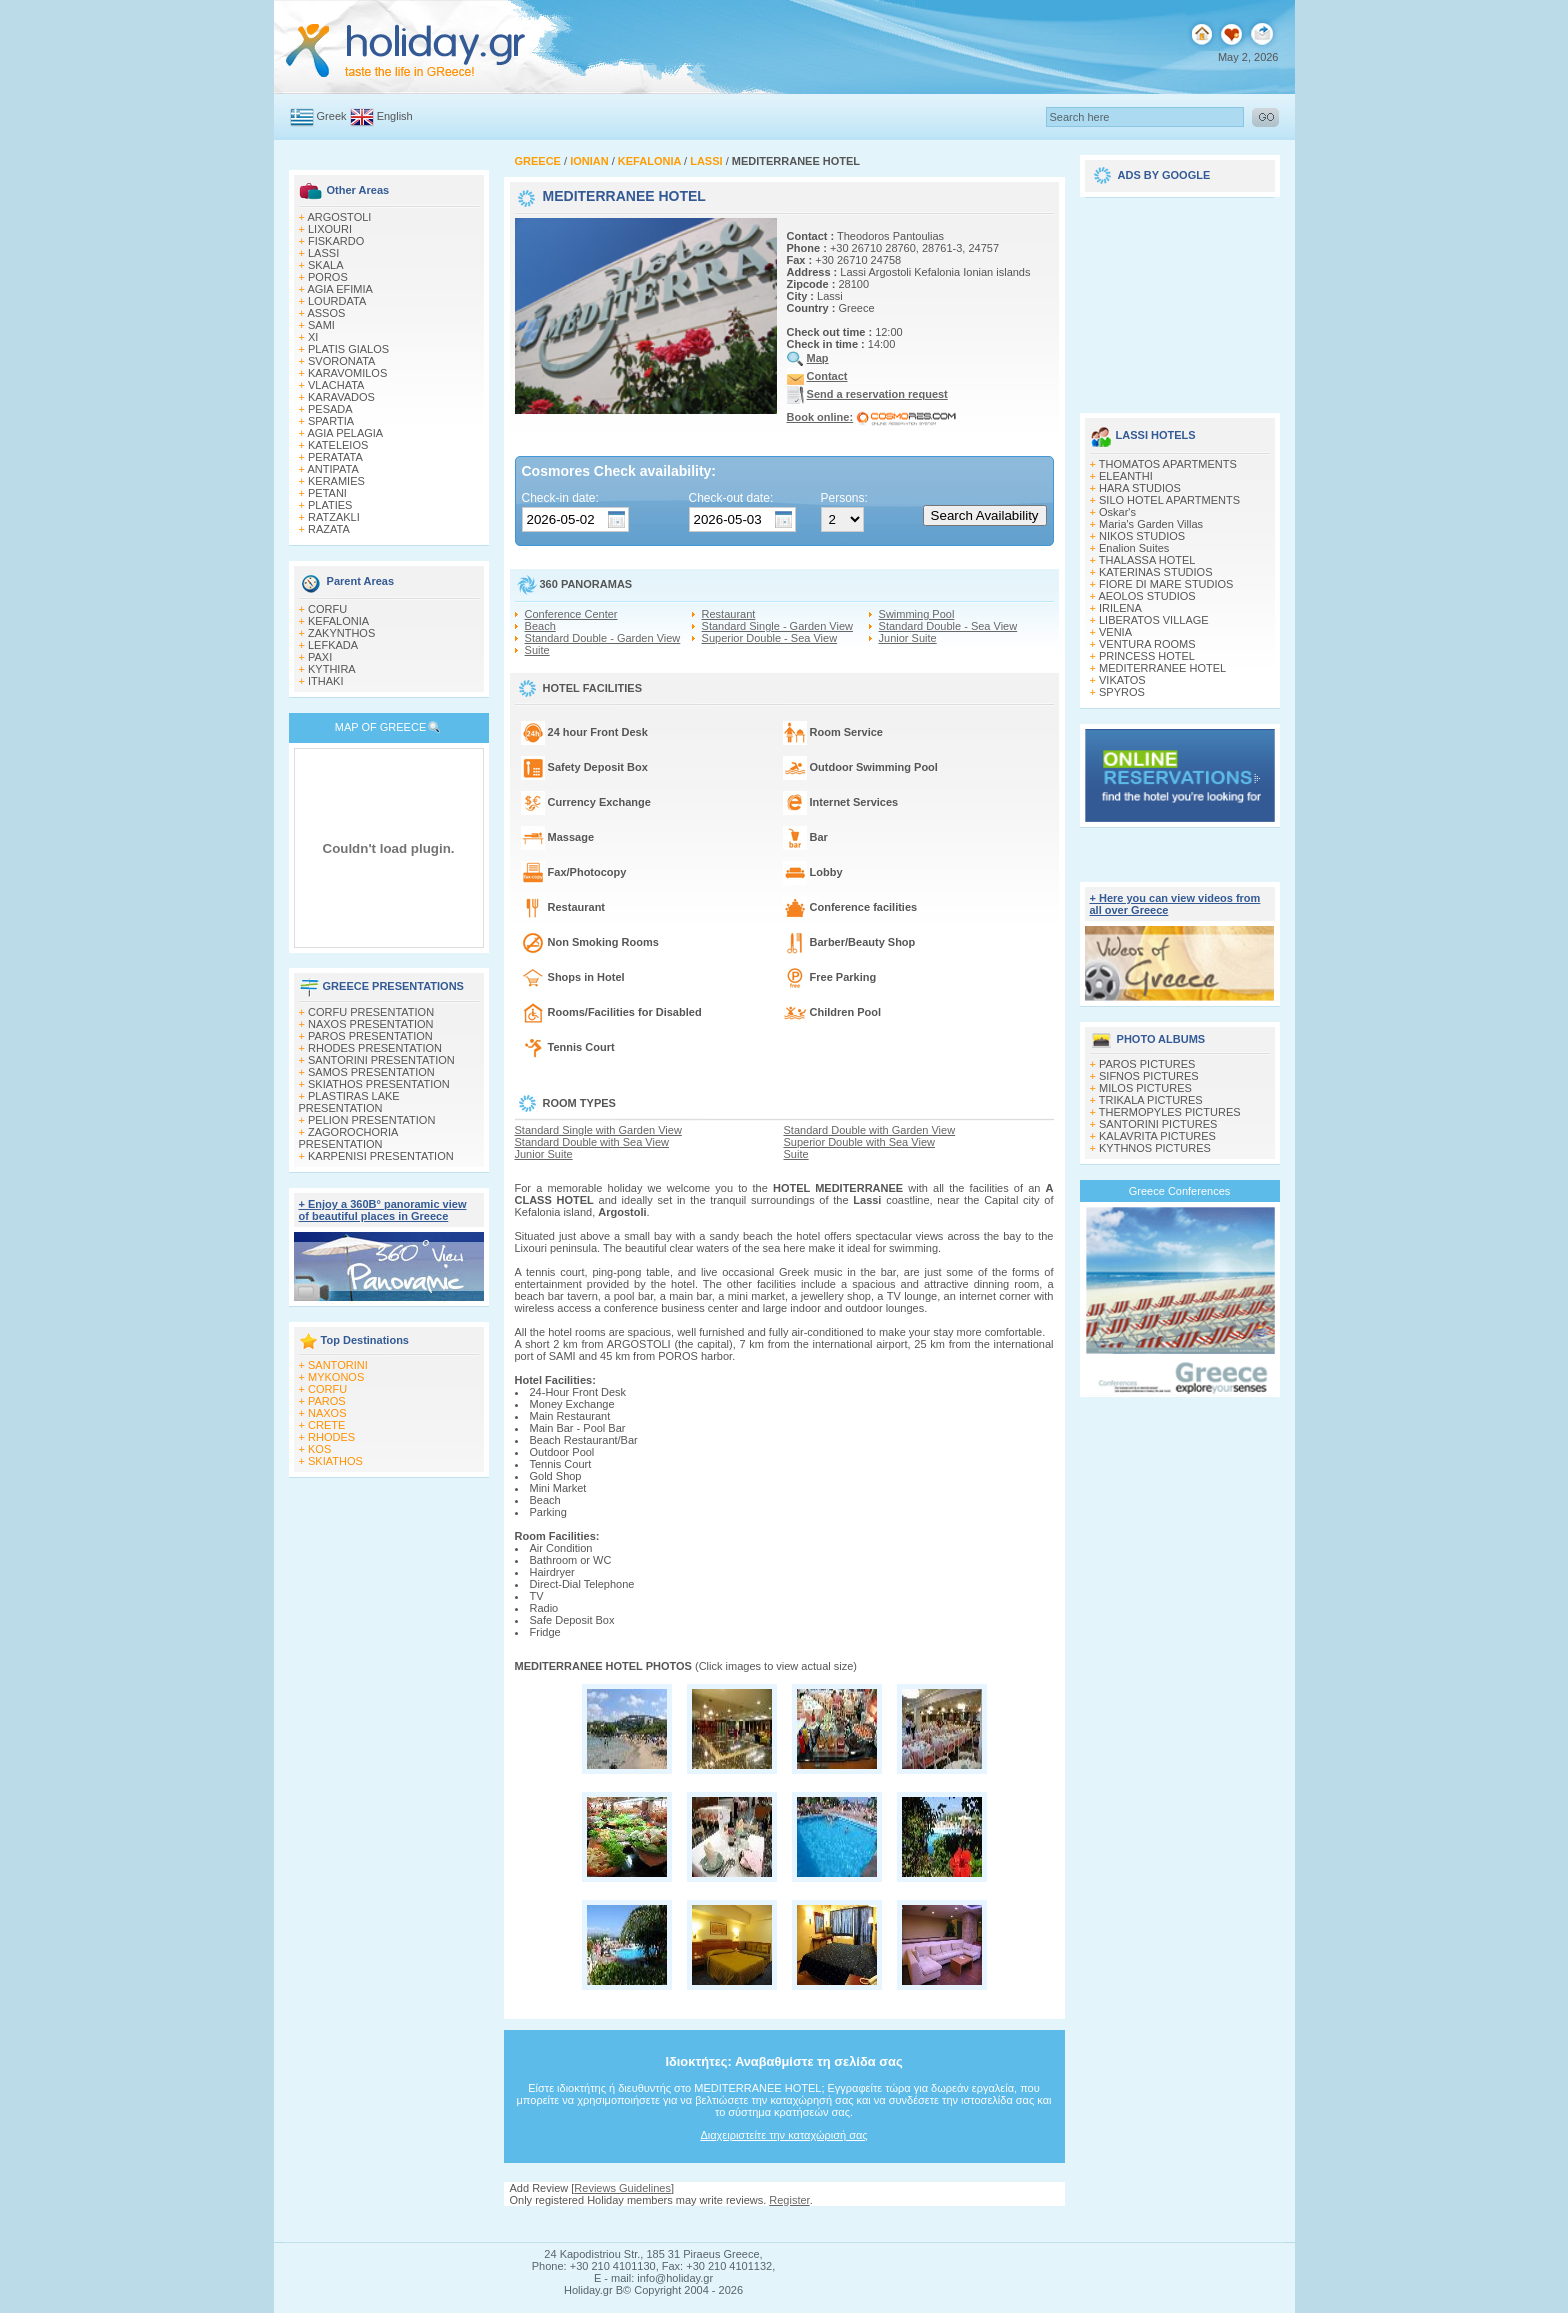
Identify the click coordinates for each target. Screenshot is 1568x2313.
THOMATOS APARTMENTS (1168, 464)
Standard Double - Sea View (948, 626)
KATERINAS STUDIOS (1155, 572)
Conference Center (571, 614)
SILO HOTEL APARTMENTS (1169, 500)
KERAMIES (336, 481)
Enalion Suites (1134, 548)
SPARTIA (331, 421)
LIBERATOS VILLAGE (1154, 620)
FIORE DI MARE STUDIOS (1166, 584)
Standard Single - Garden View (777, 626)
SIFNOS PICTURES (1149, 1076)
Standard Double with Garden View (870, 1130)
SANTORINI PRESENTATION (381, 1060)
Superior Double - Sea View (770, 638)
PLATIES (330, 505)
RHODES (331, 1437)
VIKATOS (1122, 680)
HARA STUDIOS (1140, 488)
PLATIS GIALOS (348, 349)
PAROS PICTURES (1147, 1064)
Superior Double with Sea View (859, 1142)
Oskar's (1117, 512)
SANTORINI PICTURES (1158, 1124)
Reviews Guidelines (622, 2188)
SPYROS (1122, 692)
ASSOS (326, 313)
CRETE (326, 1425)
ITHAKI (325, 681)
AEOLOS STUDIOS (1146, 596)
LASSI (323, 253)
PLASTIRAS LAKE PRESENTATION (349, 1102)
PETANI (327, 493)
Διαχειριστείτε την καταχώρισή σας (783, 2135)
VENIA (1115, 632)
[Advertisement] (1180, 298)
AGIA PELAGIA (345, 433)
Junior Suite (908, 638)
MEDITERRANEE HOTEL (1162, 668)
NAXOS (327, 1413)
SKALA (325, 265)
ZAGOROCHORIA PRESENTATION (348, 1138)
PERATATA (335, 457)
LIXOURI (330, 229)
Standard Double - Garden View (603, 638)
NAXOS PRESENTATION (371, 1024)
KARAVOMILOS (347, 373)
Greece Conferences (1180, 1191)
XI (313, 337)
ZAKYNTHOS (341, 633)
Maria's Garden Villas (1151, 524)
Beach (540, 626)
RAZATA (329, 529)
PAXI (320, 657)
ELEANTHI (1126, 476)
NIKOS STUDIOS (1142, 536)
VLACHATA (336, 385)
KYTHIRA (332, 669)
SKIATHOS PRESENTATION (379, 1084)
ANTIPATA (332, 469)
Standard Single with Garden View (598, 1130)
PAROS (327, 1401)
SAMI (321, 325)
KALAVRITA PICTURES (1157, 1136)
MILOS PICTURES (1145, 1088)
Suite (537, 650)
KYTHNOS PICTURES (1155, 1148)
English (395, 116)
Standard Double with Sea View (592, 1142)
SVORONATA (341, 361)
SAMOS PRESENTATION (371, 1072)
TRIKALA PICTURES (1151, 1100)
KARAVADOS (341, 397)
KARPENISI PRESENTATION (381, 1156)
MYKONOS (336, 1377)
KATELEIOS (338, 445)
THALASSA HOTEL (1147, 560)
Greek (332, 116)
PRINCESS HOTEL (1147, 656)
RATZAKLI (334, 517)
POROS (328, 277)
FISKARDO (336, 241)
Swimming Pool (917, 614)
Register (789, 2200)
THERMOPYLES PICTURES (1170, 1112)
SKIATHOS (335, 1461)
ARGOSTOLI (339, 217)
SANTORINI (338, 1365)
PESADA (330, 409)
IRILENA (1120, 608)
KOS (319, 1449)
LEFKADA (333, 645)
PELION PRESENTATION (371, 1120)
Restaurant (729, 614)
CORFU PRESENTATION (371, 1012)
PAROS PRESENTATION (370, 1036)
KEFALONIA (338, 621)
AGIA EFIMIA (339, 289)
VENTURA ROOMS (1147, 644)
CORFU (327, 609)
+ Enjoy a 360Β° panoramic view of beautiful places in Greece (383, 1210)
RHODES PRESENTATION (375, 1048)
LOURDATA (337, 301)
